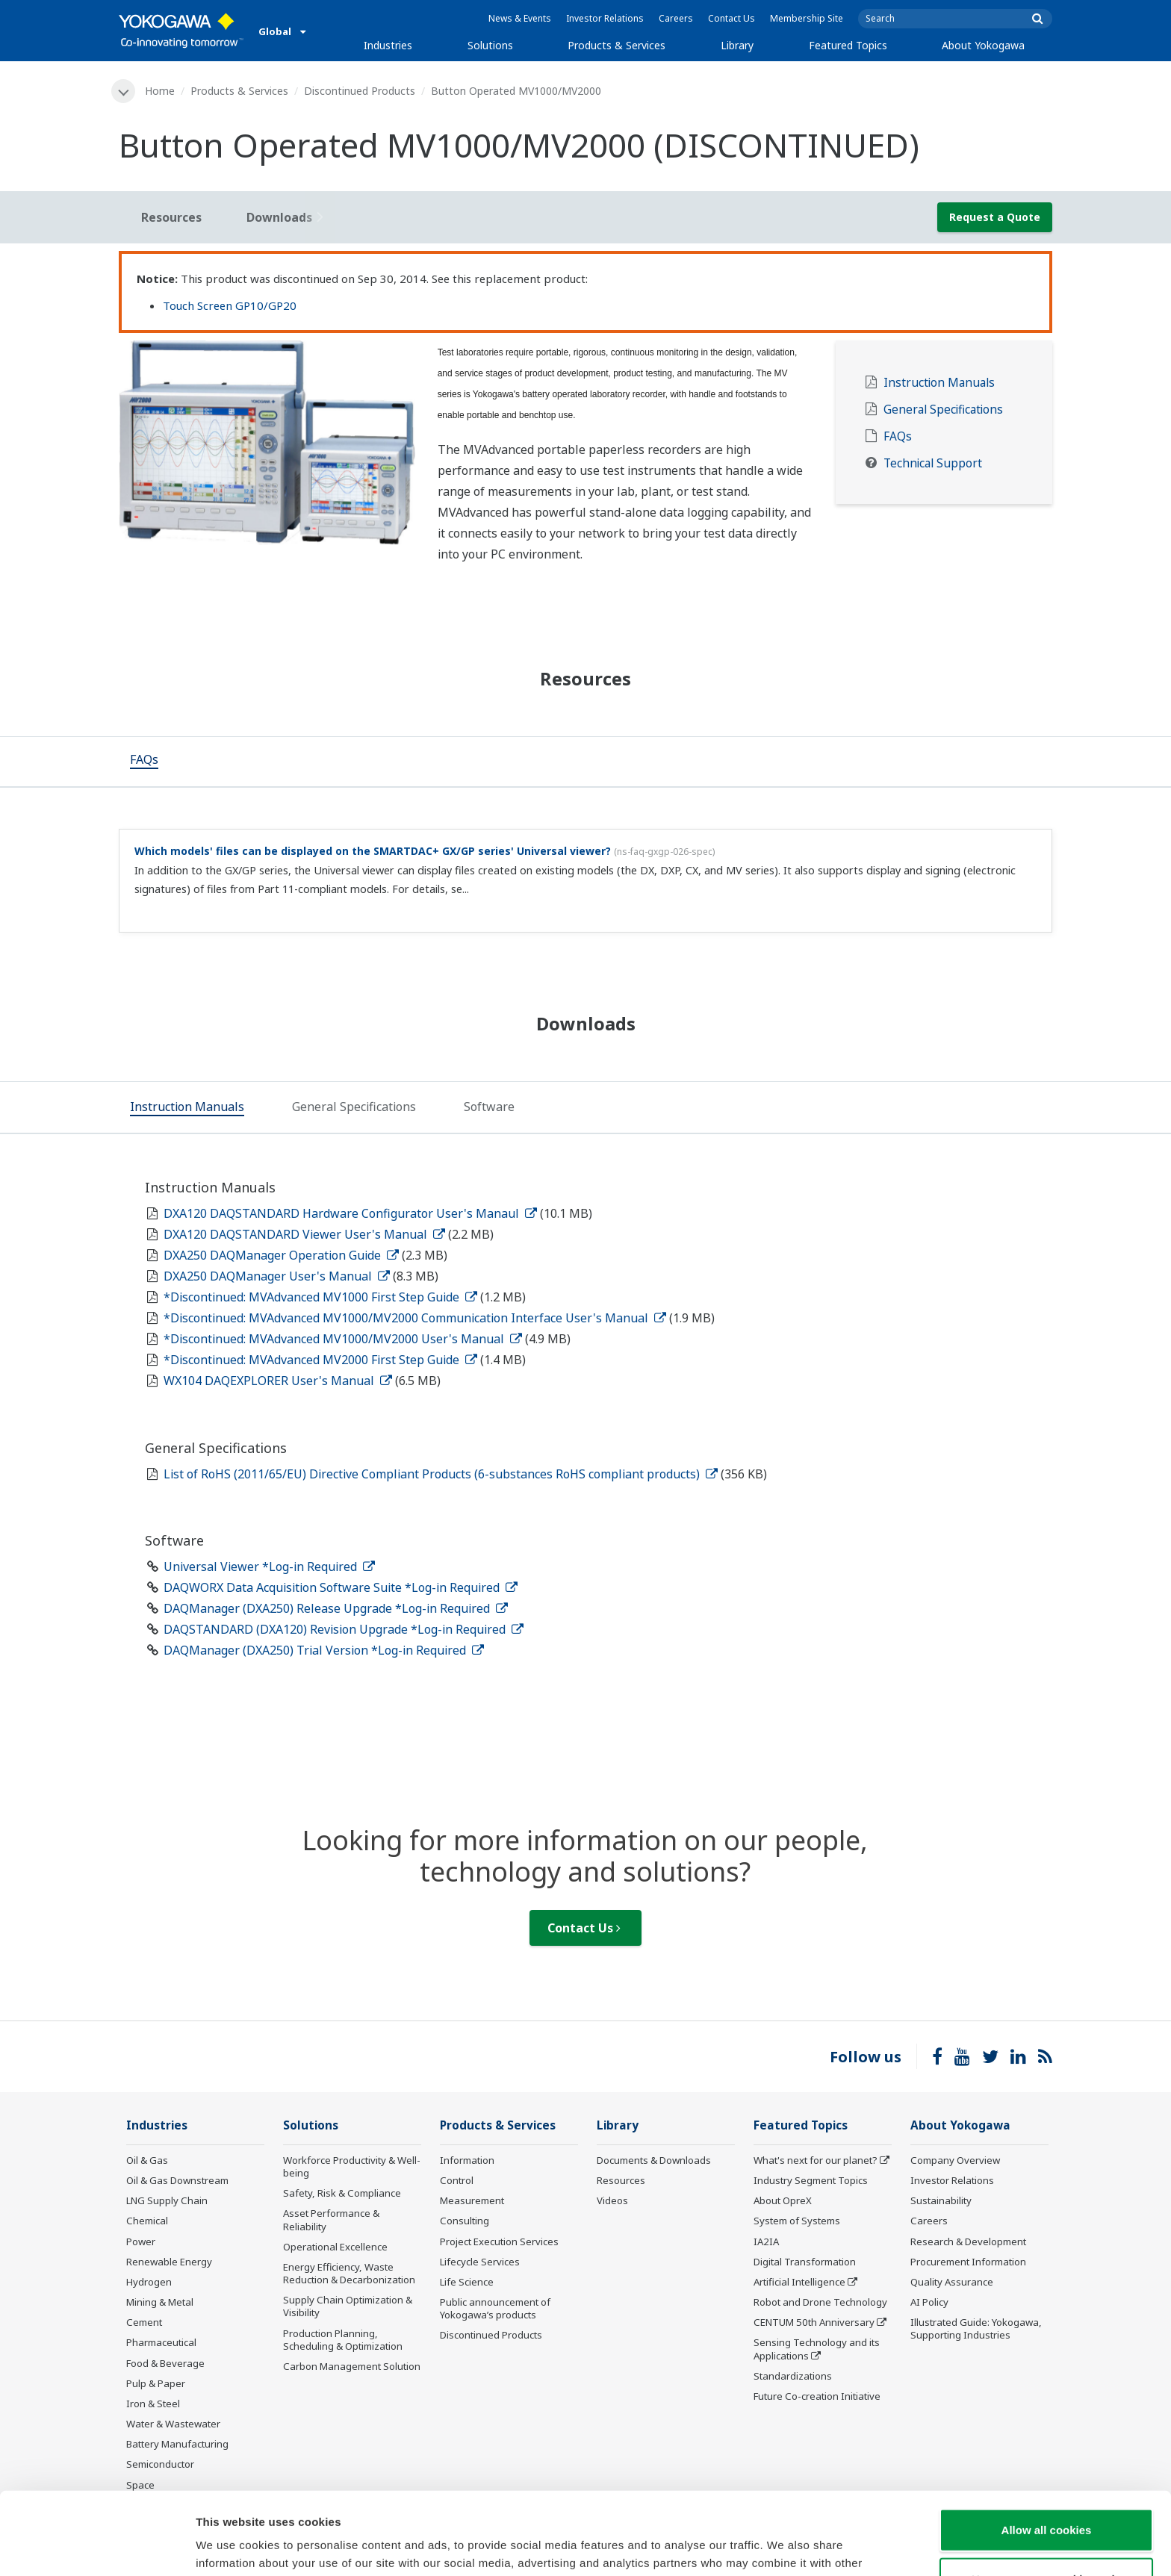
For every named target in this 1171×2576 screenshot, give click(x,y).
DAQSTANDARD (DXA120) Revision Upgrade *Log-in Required (344, 1629)
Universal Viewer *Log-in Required (269, 1566)
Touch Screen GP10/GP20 (229, 305)
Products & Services (616, 45)
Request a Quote (994, 217)
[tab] (144, 761)
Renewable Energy (169, 2261)
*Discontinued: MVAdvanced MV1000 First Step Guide (320, 1297)
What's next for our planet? (816, 2160)
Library (737, 45)
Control (456, 2180)
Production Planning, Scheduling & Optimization (343, 2340)
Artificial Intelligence (799, 2282)
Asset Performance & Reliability (331, 2219)
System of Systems (797, 2220)
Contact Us (731, 18)
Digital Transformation (805, 2261)
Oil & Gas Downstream (177, 2180)
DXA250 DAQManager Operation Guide (281, 1255)
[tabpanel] (267, 442)
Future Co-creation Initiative (817, 2396)
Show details (784, 2546)
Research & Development (968, 2241)
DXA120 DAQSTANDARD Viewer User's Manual (304, 1234)
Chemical (147, 2220)
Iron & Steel (153, 2403)
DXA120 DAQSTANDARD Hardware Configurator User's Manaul (350, 1213)
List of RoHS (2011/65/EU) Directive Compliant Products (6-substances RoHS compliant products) (441, 1474)
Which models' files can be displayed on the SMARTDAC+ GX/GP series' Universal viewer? (372, 851)
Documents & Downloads (654, 2160)
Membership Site (806, 18)
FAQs (897, 436)
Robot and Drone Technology (820, 2302)
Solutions (490, 45)
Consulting (464, 2220)
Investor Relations (605, 18)
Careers (676, 18)
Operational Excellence (335, 2246)
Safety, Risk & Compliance (342, 2193)
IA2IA (766, 2241)
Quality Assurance (951, 2282)
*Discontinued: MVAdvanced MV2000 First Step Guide (320, 1359)
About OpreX (783, 2200)
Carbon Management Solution (351, 2366)
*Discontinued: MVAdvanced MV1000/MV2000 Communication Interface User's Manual (415, 1318)
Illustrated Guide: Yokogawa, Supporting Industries (976, 2328)
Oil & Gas (147, 2160)
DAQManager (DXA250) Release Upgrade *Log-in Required (336, 1608)
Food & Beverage (165, 2363)
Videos (612, 2200)
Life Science (467, 2282)
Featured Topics (848, 45)
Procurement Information (968, 2261)
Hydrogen (149, 2282)
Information (467, 2160)
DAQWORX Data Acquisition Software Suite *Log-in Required (341, 1587)
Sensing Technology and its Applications (817, 2349)
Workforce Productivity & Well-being (351, 2166)
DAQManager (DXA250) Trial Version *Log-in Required (324, 1650)
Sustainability (941, 2200)
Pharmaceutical (161, 2342)
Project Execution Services (499, 2241)
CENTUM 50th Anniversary (814, 2322)
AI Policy (929, 2302)
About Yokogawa (983, 45)
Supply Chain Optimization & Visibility (347, 2306)
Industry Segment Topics (811, 2180)
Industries (388, 45)
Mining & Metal (159, 2302)
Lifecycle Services (480, 2261)
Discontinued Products (359, 91)
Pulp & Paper (155, 2383)
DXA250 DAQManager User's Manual (277, 1276)
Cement (144, 2322)
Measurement (472, 2200)
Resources (621, 2180)
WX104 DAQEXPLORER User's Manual (278, 1380)
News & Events (519, 18)
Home (160, 91)
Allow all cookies (1046, 2447)
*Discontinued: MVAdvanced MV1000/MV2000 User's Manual (343, 1339)
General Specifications (943, 409)
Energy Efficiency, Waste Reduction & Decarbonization (349, 2273)
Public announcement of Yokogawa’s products (495, 2308)
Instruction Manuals (939, 383)
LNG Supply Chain (167, 2200)
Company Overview (955, 2160)
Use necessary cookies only (1046, 2496)
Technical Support (932, 463)
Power (140, 2241)
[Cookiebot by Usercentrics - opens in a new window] (96, 2547)
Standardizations (793, 2376)
